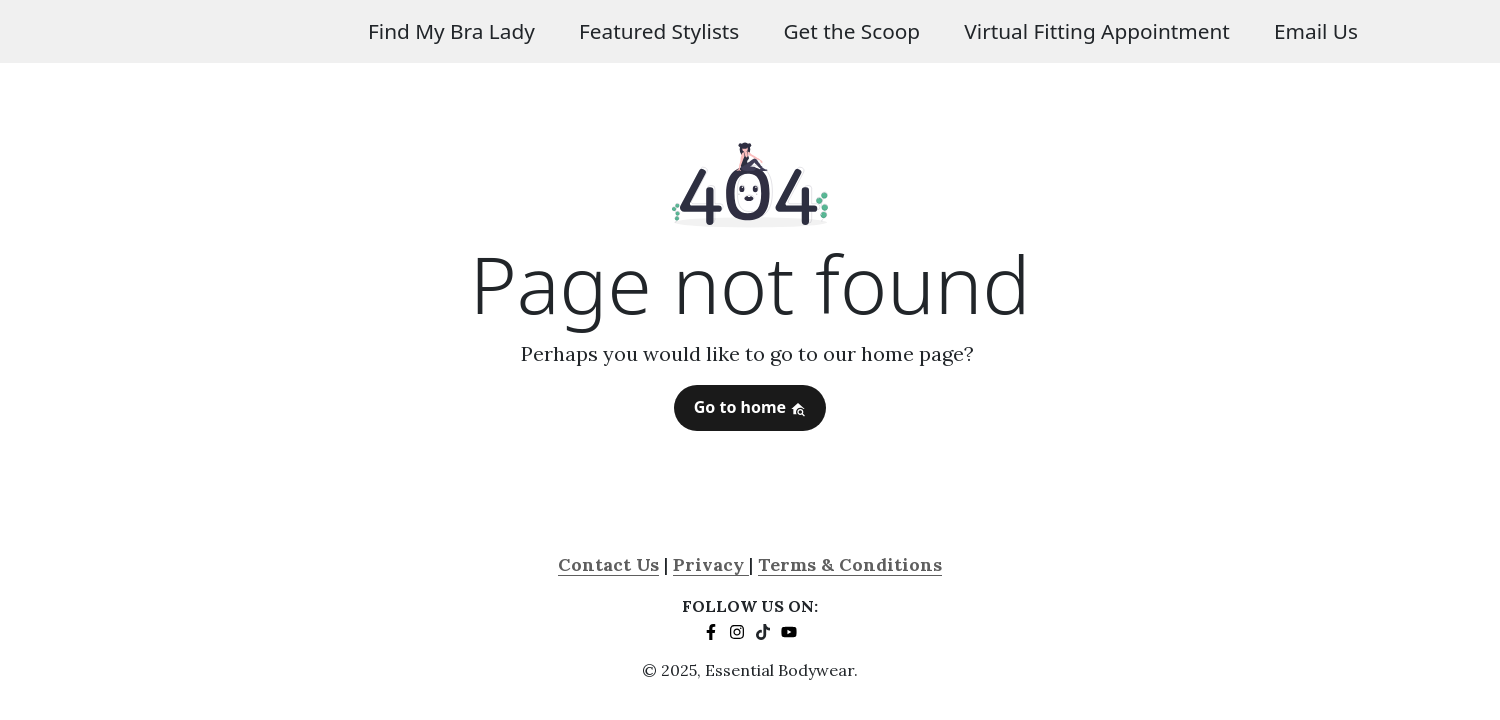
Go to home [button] (750, 407)
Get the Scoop (851, 31)
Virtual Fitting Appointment (1097, 31)
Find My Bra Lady (451, 31)
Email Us (1316, 31)
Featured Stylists (659, 31)
